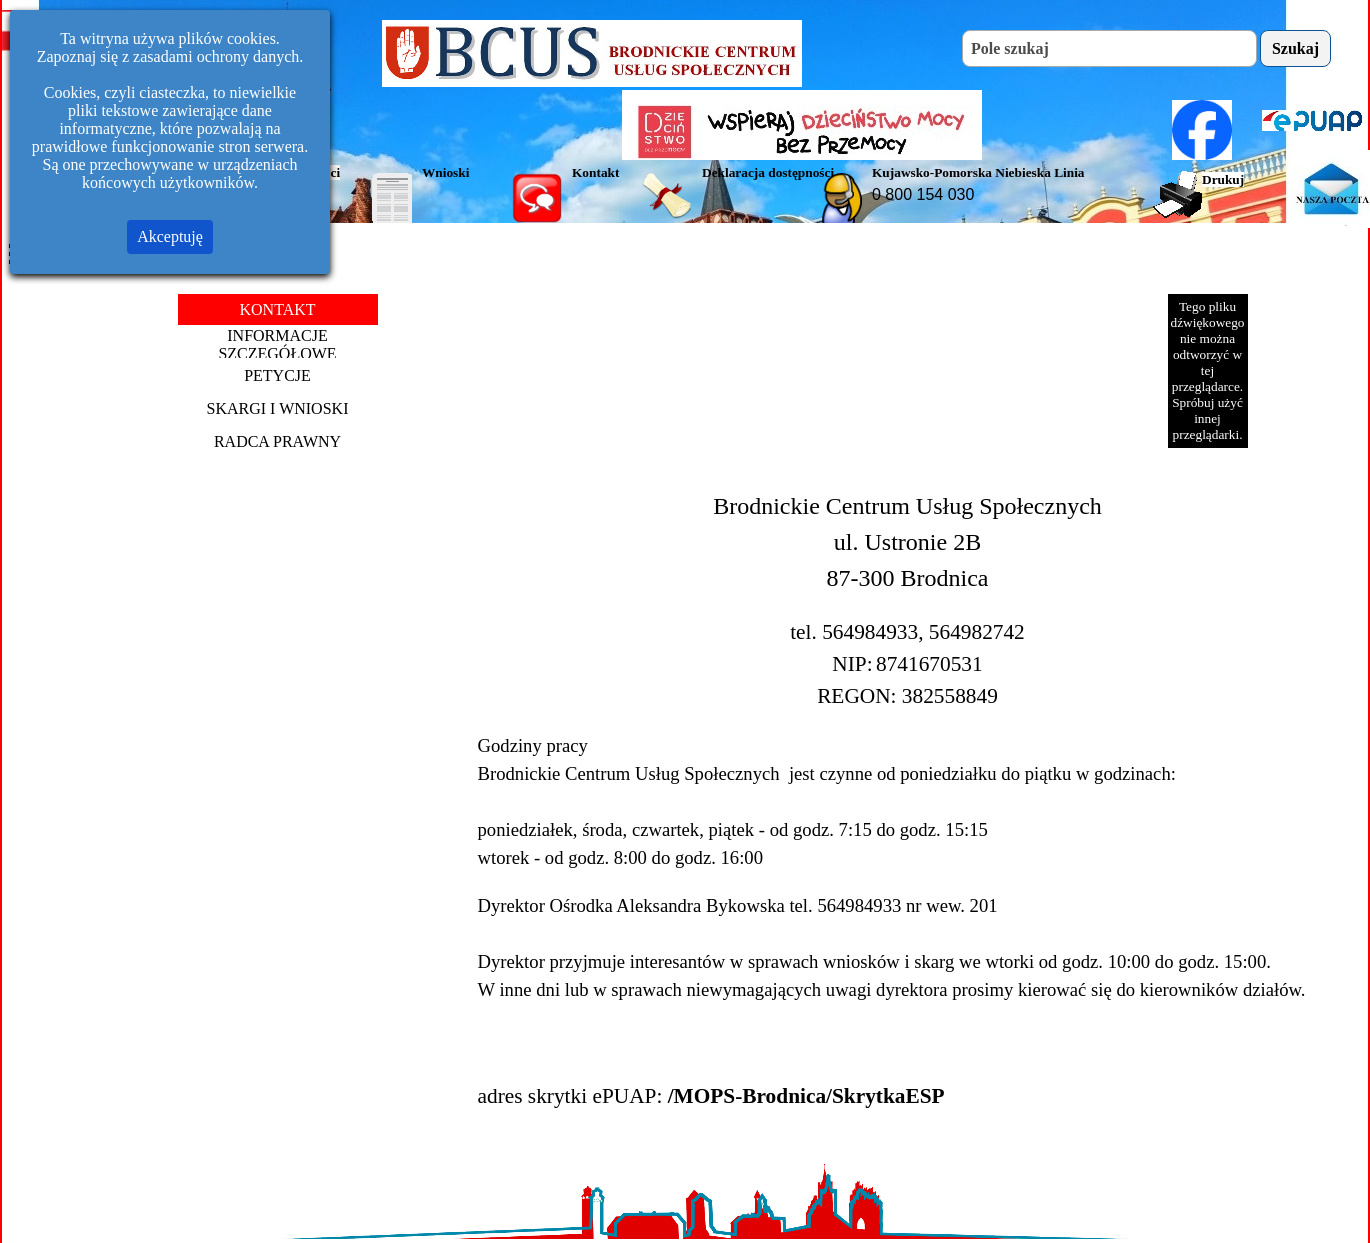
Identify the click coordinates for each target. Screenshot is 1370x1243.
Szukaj (1295, 48)
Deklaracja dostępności (768, 172)
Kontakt (595, 172)
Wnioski (445, 172)
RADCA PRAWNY (277, 441)
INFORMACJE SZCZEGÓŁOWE (277, 344)
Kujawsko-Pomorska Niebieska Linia (978, 172)
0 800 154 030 (923, 194)
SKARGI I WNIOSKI (278, 408)
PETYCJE (277, 375)
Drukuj (1223, 179)
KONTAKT (277, 309)
